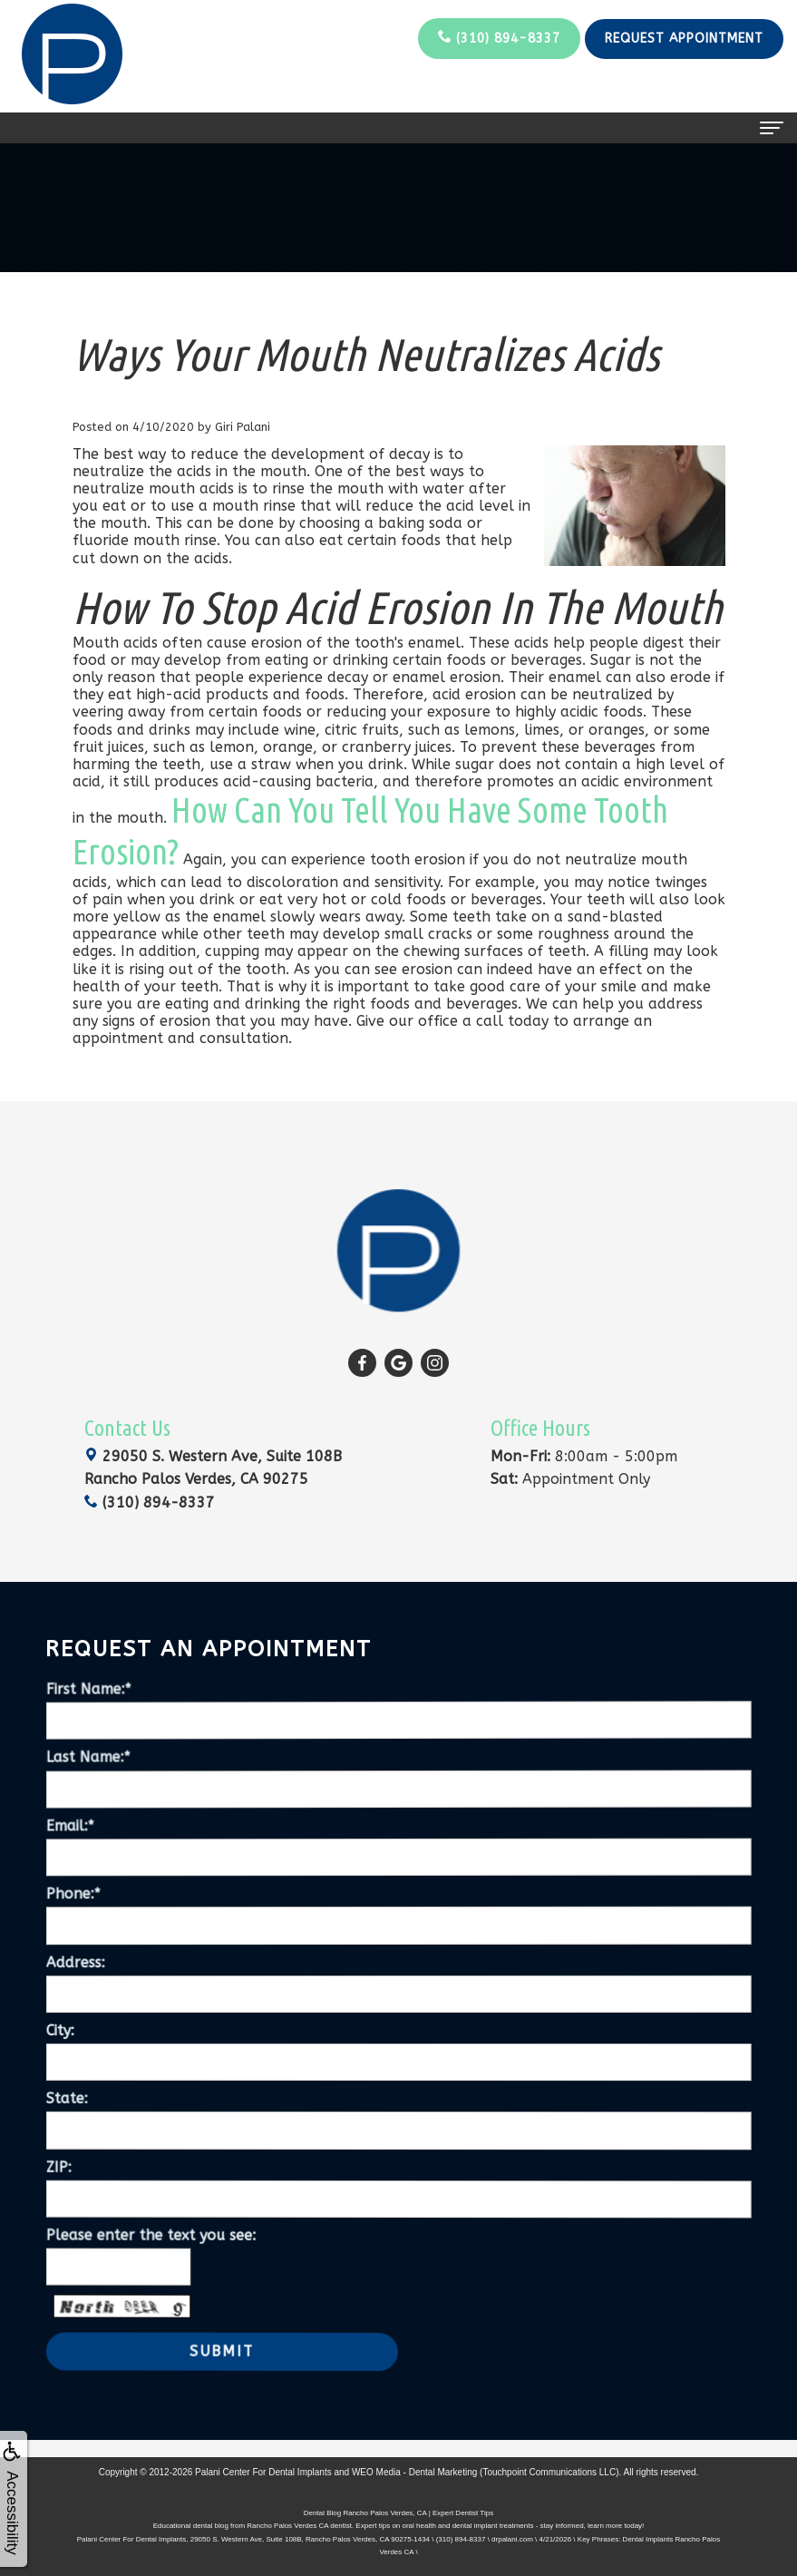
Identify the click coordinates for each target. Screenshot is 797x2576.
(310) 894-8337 (499, 37)
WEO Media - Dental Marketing (414, 2472)
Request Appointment (684, 38)
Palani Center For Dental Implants (263, 2472)
